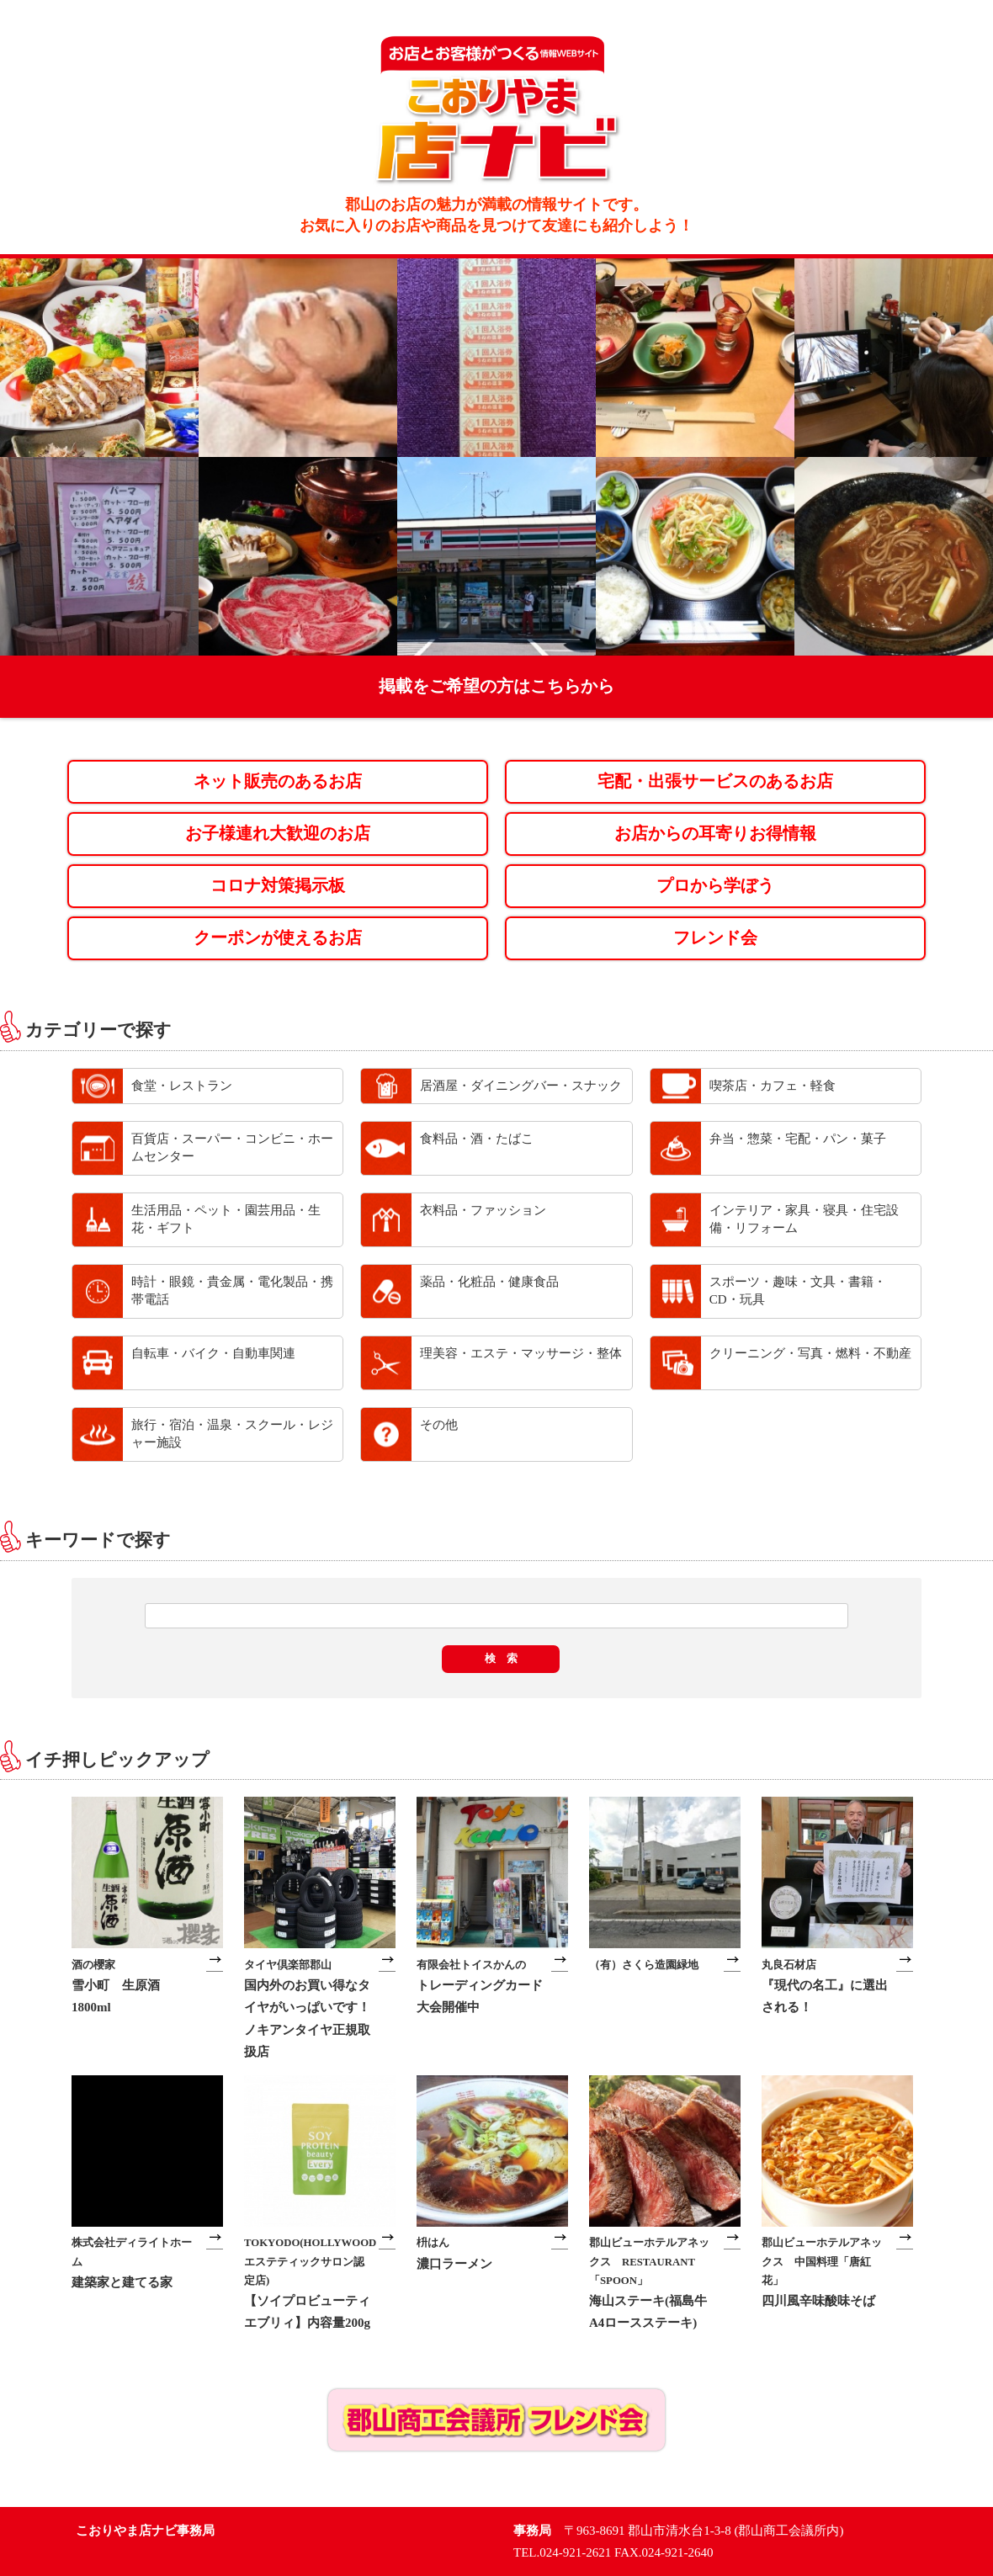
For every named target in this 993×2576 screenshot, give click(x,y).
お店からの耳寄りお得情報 (715, 833)
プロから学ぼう (715, 886)
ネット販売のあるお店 (278, 781)
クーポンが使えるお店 (278, 938)
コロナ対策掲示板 (277, 886)
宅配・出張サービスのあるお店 (715, 781)
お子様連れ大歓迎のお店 (277, 833)
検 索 (501, 1658)
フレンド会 (715, 938)
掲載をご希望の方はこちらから (496, 686)
